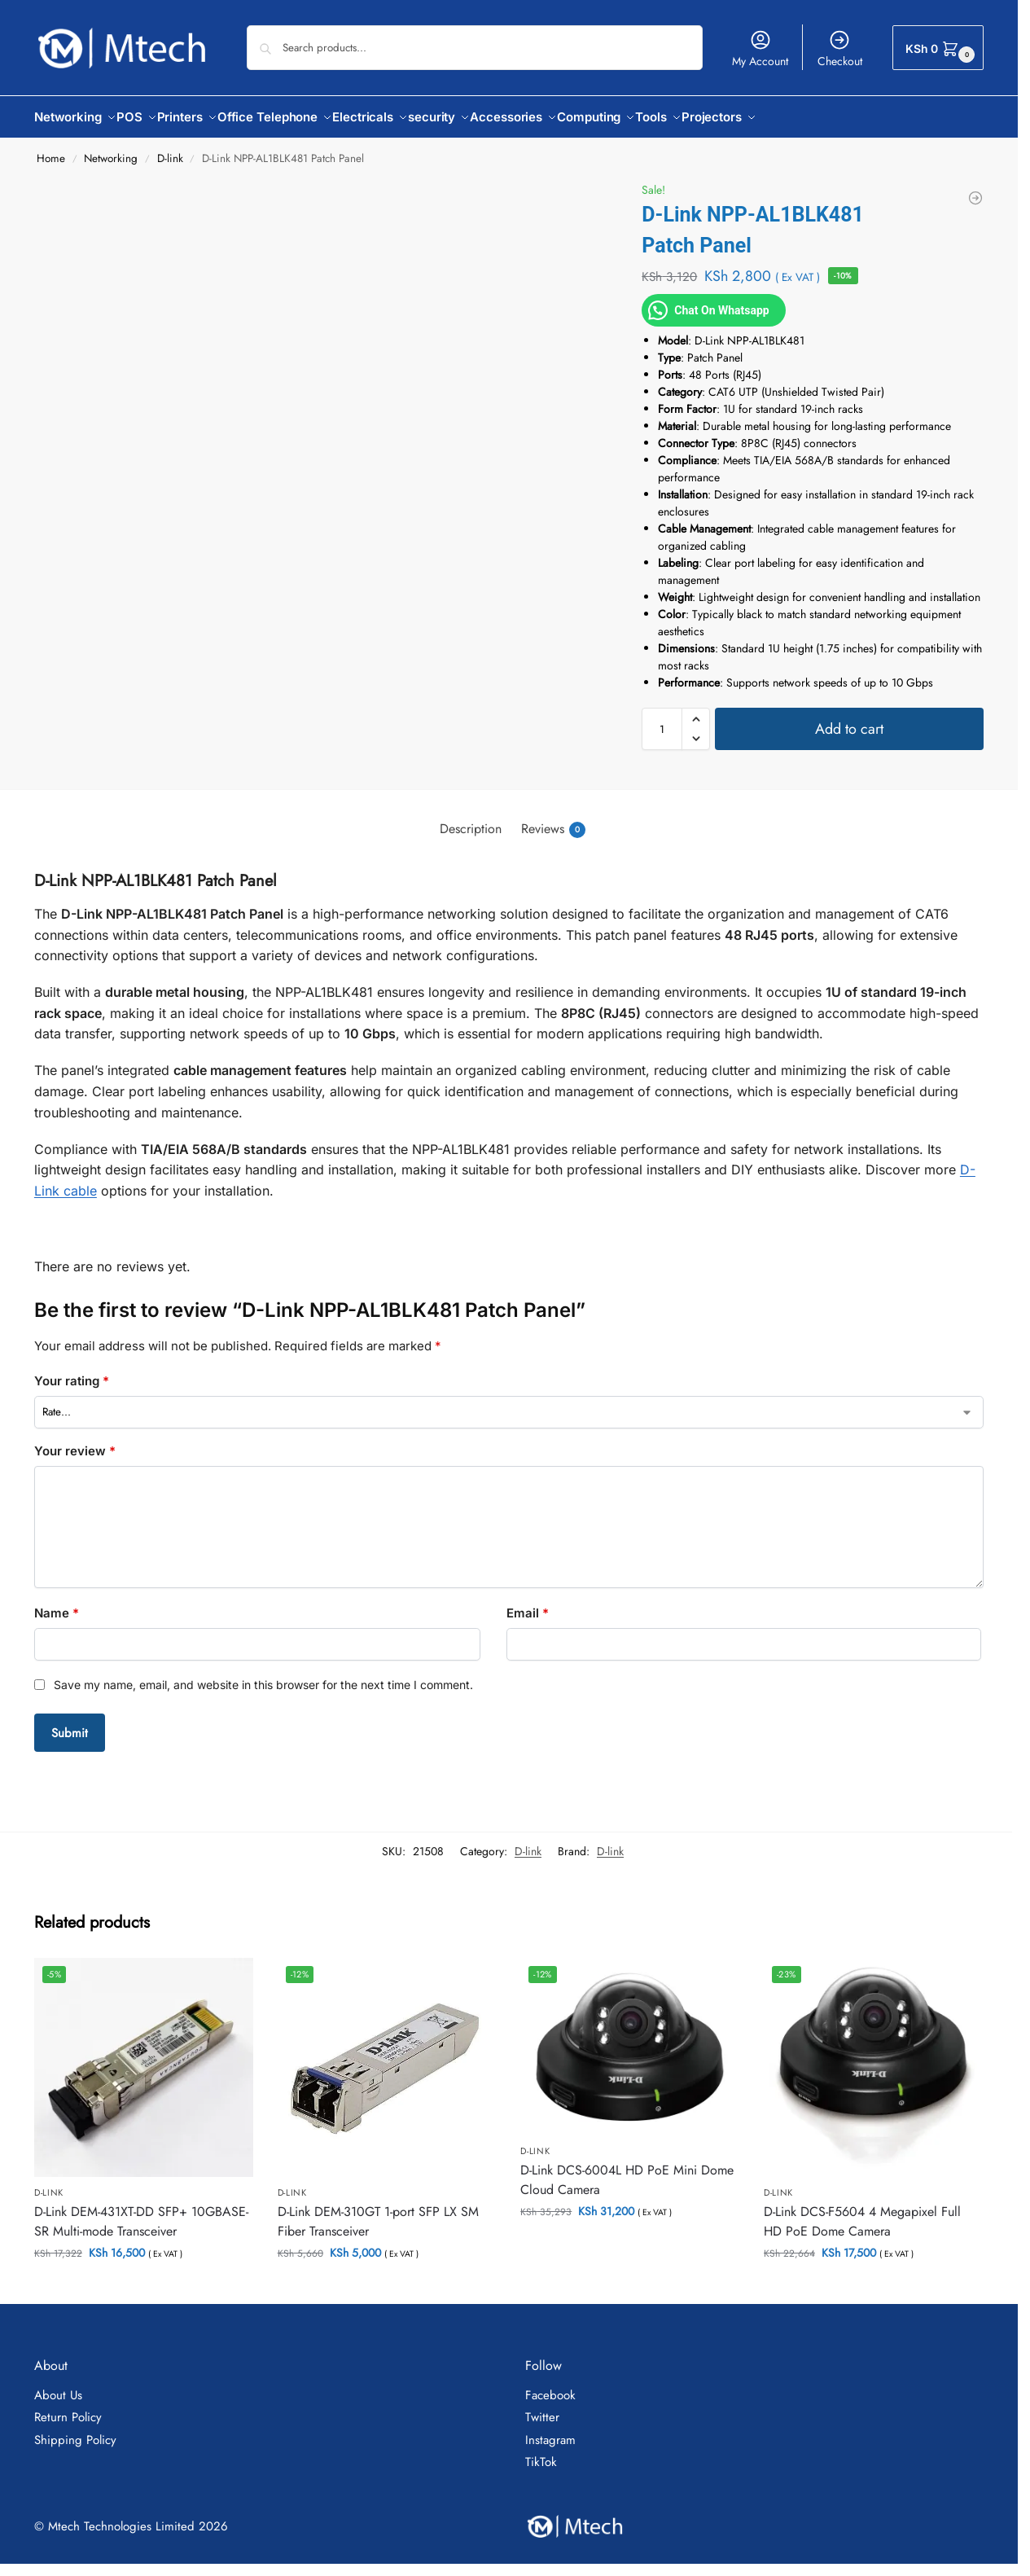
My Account (760, 49)
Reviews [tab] (553, 819)
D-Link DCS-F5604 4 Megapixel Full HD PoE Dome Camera (862, 2212)
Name (56, 1604)
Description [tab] (471, 819)
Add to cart (849, 720)
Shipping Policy (75, 2430)
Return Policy (68, 2408)
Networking (111, 149)
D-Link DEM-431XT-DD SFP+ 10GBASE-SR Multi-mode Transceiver (141, 2212)
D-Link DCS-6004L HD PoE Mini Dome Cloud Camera (627, 2171)
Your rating (71, 1372)
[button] (938, 47)
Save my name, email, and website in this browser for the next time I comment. (263, 1676)
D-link (170, 149)
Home (51, 149)
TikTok (541, 2453)
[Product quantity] (662, 720)
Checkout (839, 49)
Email (527, 1604)
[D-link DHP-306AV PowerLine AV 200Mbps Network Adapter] (975, 189)
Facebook (550, 2385)
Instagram (550, 2430)
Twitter (542, 2408)
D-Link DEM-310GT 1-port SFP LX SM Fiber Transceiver (378, 2212)
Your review (75, 1442)
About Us (58, 2385)
